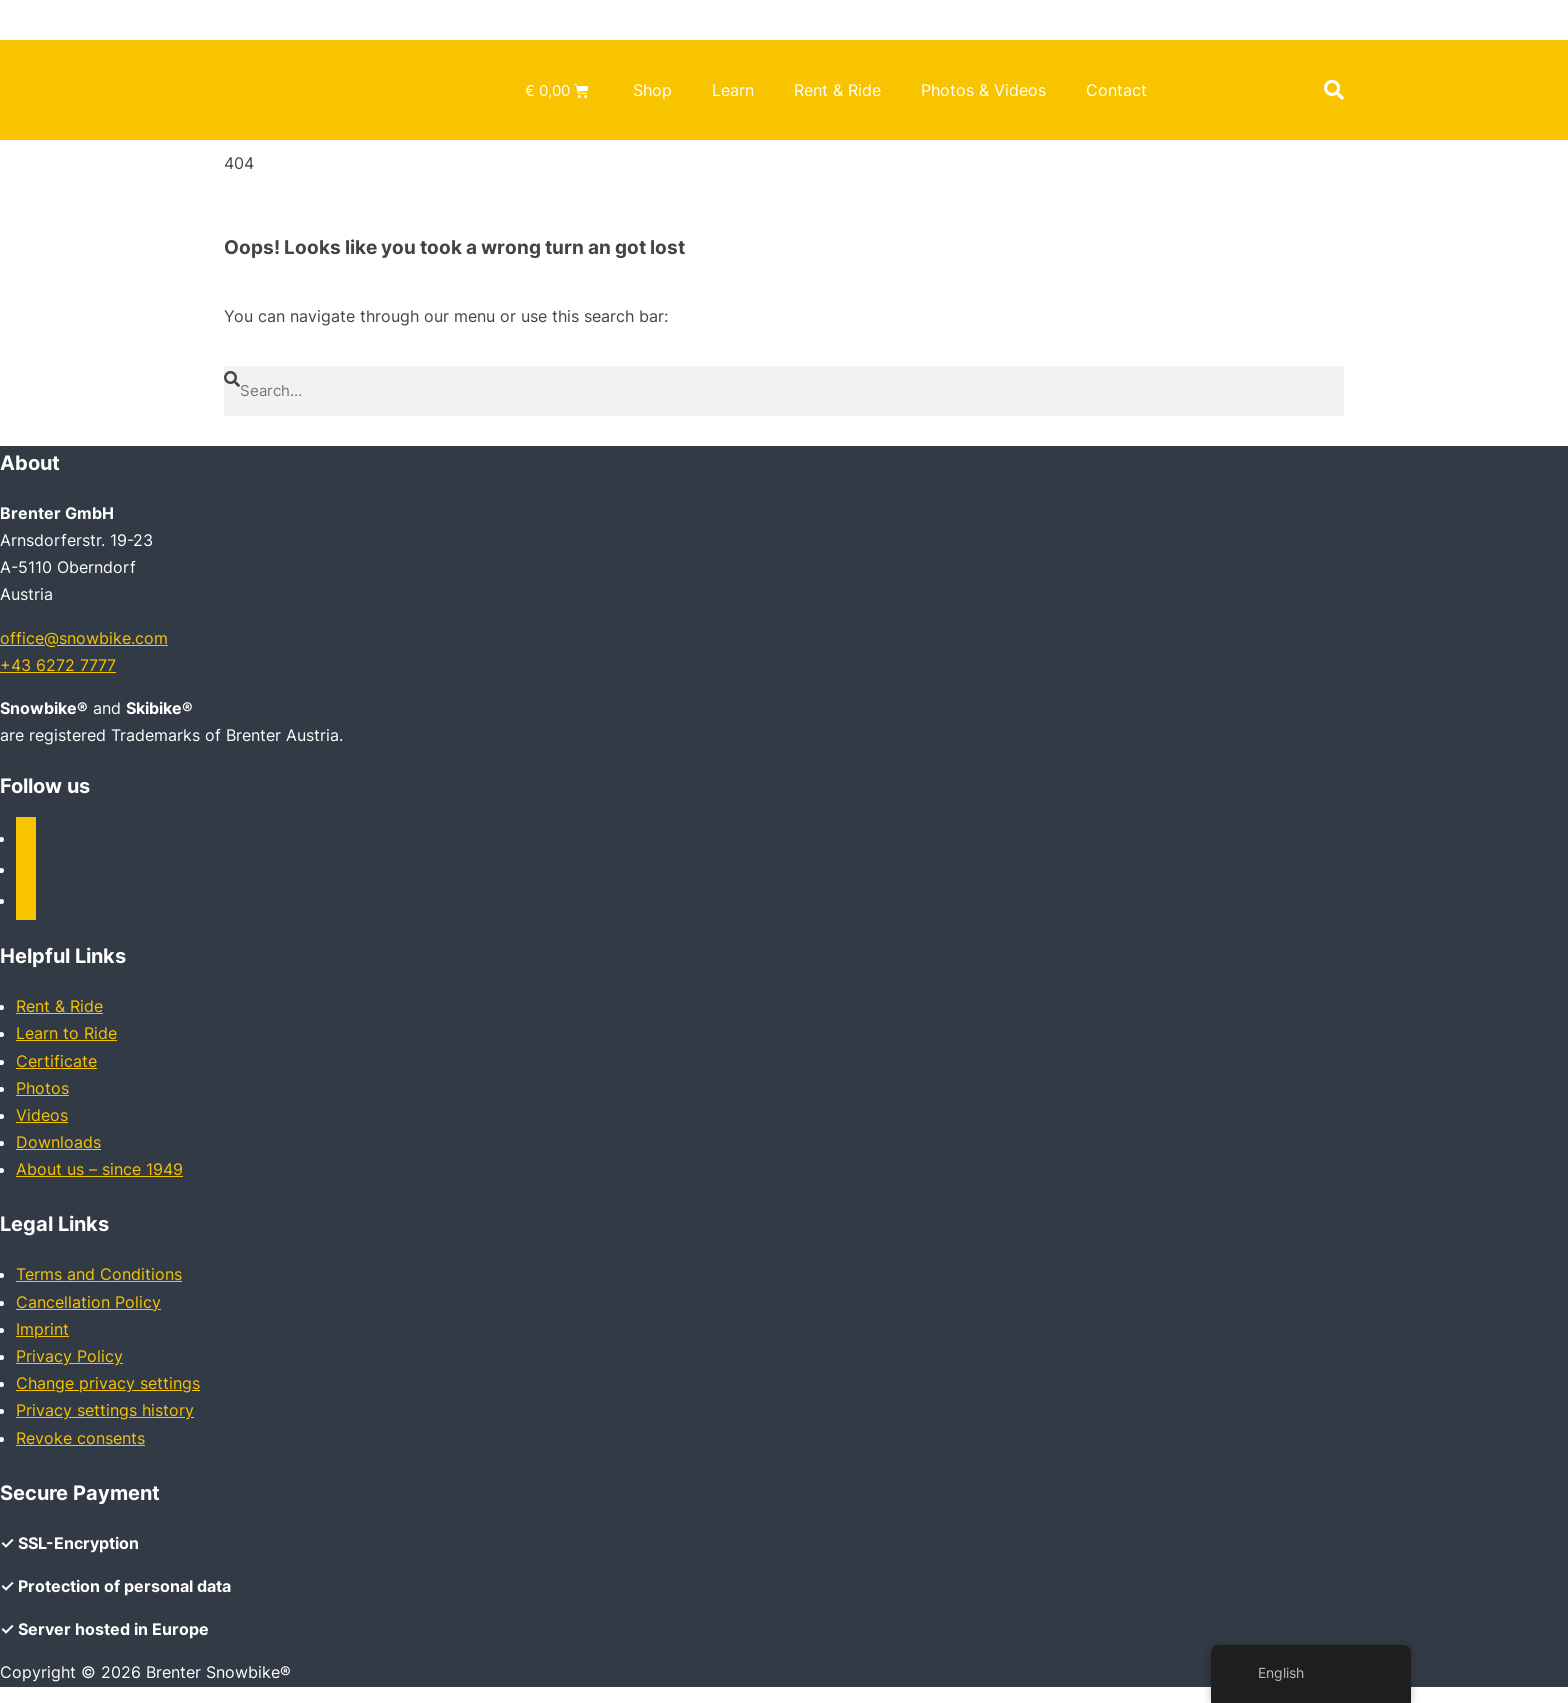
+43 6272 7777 (58, 665)
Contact (1116, 90)
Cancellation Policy (88, 1302)
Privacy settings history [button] (105, 1410)
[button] (1334, 90)
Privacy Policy (69, 1356)
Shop (652, 90)
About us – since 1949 (99, 1169)
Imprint (42, 1329)
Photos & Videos (983, 90)
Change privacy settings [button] (108, 1383)
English (1269, 1672)
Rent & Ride (837, 90)
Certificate (56, 1061)
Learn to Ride (66, 1033)
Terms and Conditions (99, 1274)
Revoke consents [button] (80, 1438)
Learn (733, 90)
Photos (42, 1088)
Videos (42, 1115)
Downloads (58, 1142)
